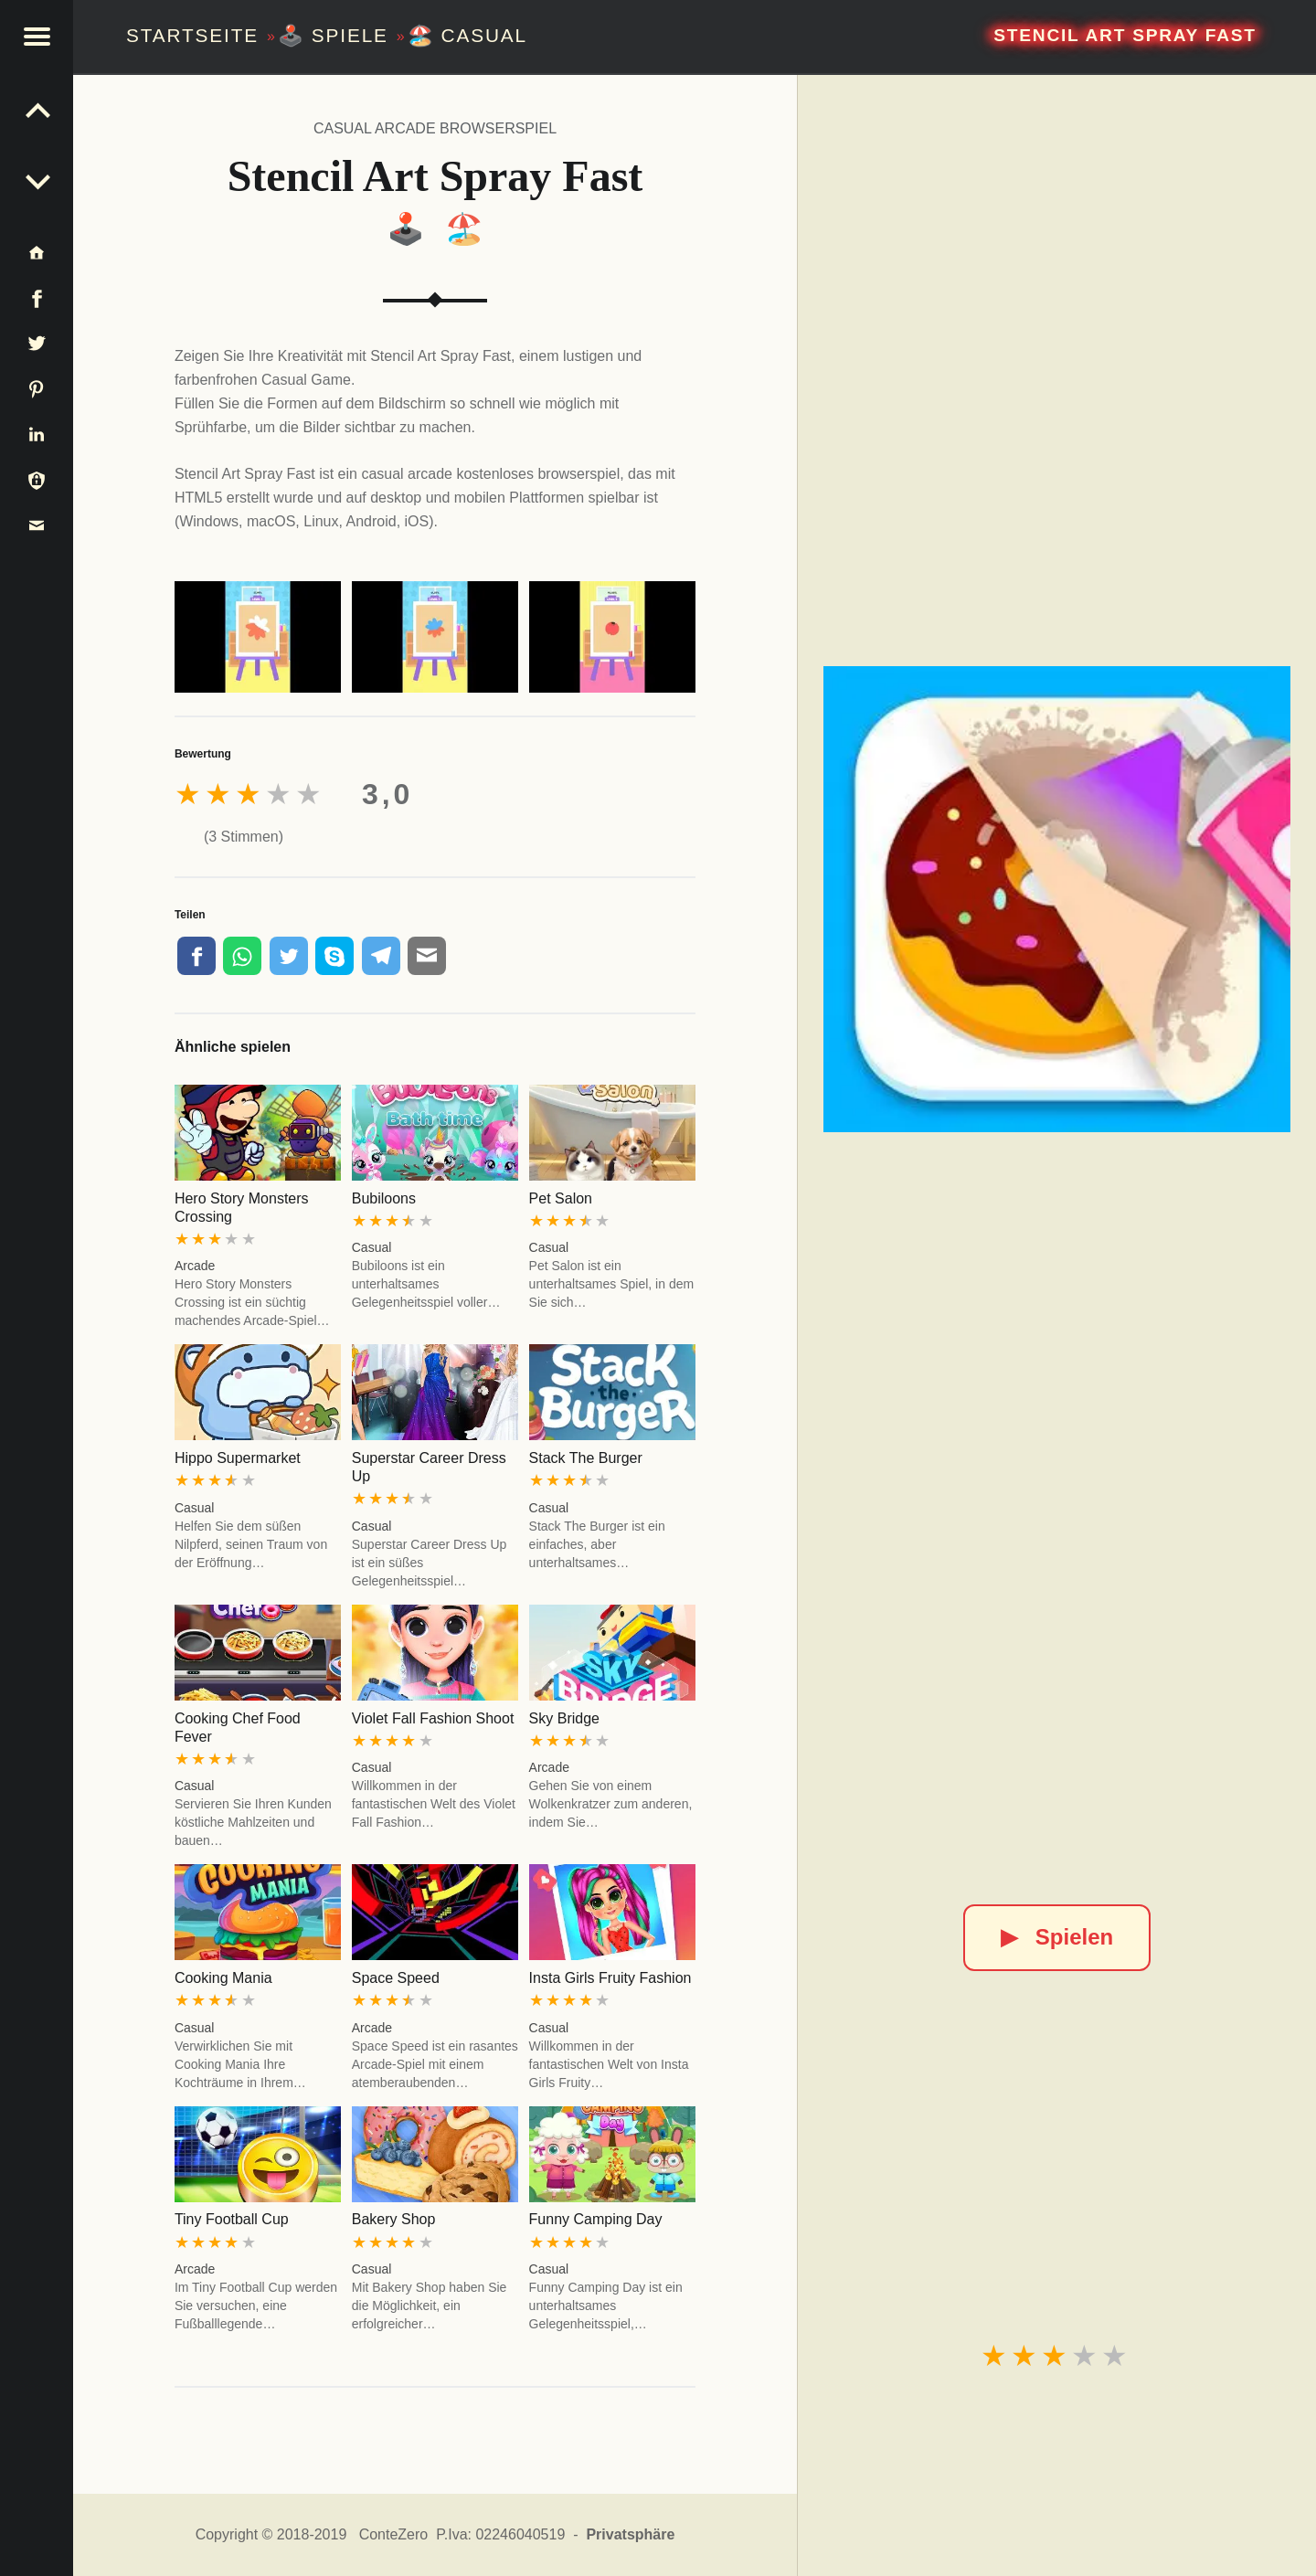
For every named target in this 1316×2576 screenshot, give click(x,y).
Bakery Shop (394, 2219)
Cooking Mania (223, 1978)
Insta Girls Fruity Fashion (610, 1978)
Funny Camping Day (596, 2219)
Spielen (1057, 1936)
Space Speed (396, 1978)
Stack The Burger (585, 1458)
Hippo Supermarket (238, 1458)
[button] (36, 36)
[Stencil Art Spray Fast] (1056, 899)
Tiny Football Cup (232, 2219)
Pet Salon (560, 1198)
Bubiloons (384, 1198)
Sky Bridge (564, 1718)
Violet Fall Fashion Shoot (433, 1718)
